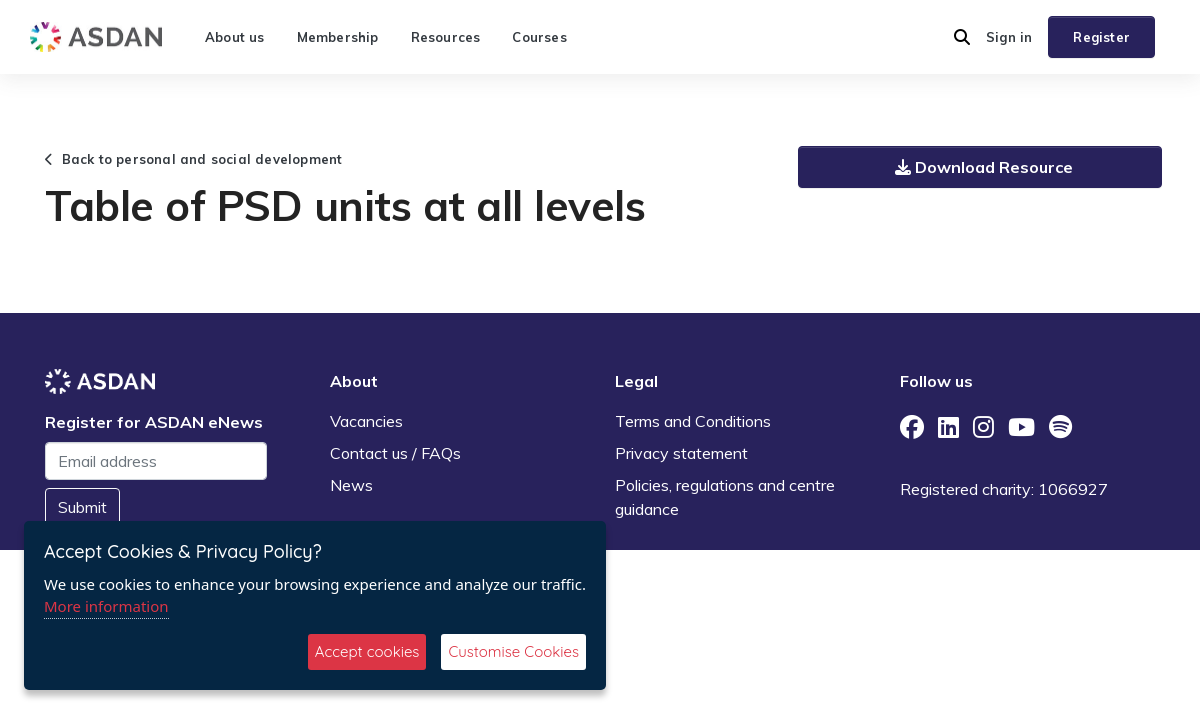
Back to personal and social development (193, 159)
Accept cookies (367, 651)
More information (106, 606)
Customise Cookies (513, 651)
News (351, 485)
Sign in (1009, 37)
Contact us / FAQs (395, 453)
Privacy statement (681, 453)
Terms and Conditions (693, 421)
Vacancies (366, 421)
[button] (962, 37)
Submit (82, 507)
